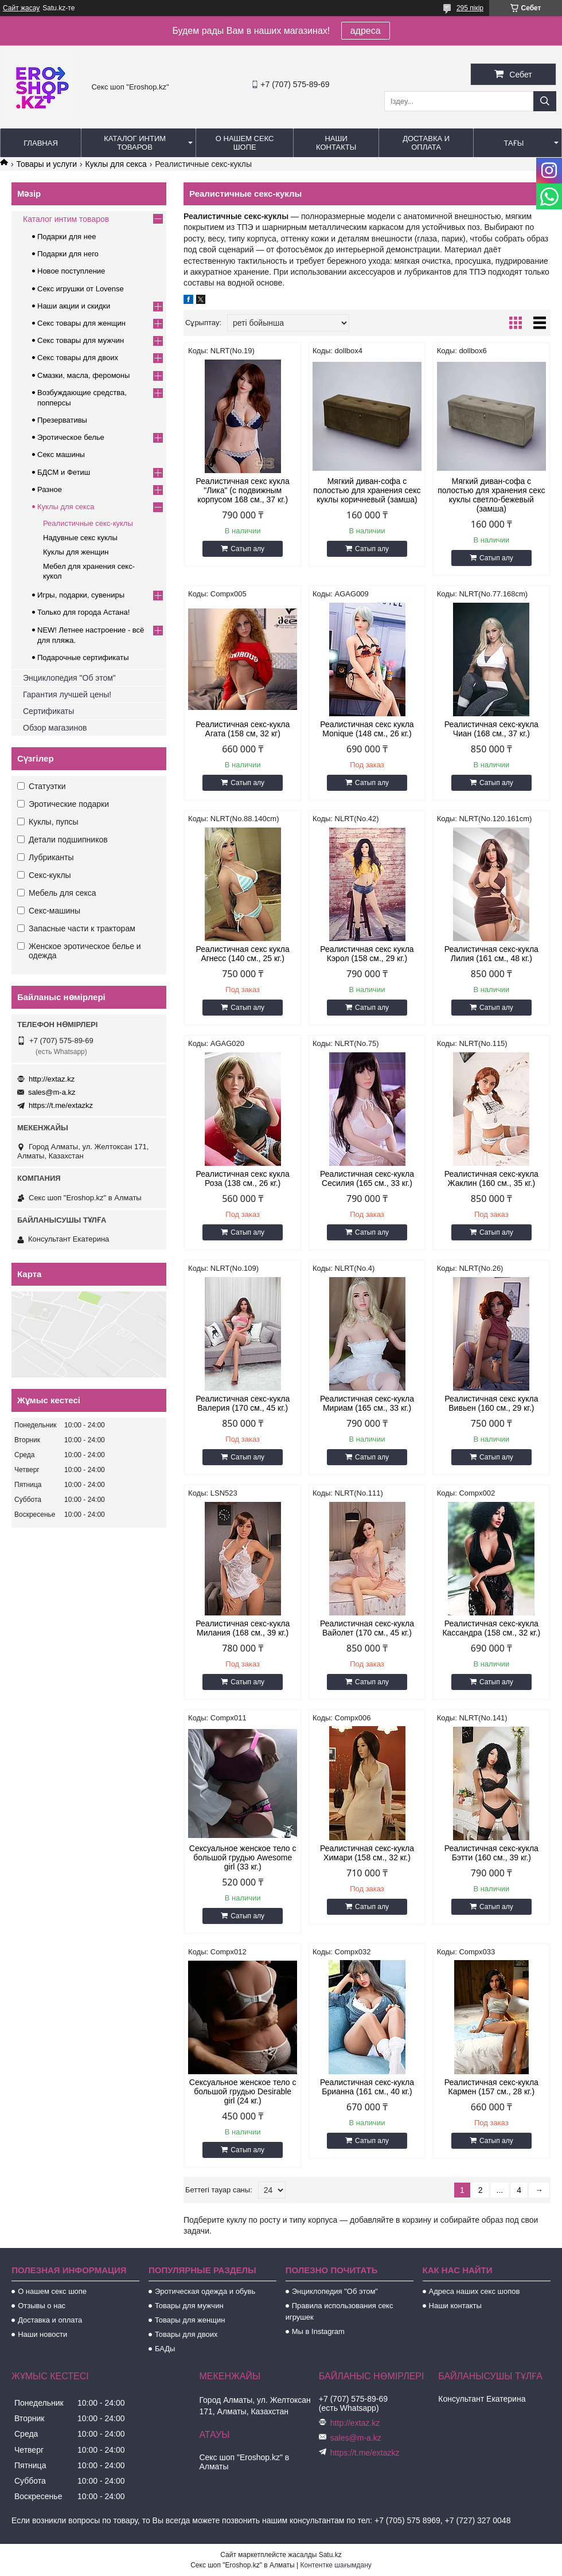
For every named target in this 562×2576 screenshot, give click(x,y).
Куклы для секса (116, 164)
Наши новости (42, 2334)
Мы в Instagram (318, 2331)
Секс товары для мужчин (80, 340)
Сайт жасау (21, 8)
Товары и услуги (46, 164)
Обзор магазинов (55, 727)
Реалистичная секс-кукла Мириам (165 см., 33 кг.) (367, 1403)
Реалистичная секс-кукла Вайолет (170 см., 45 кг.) (367, 1628)
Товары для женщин (190, 2320)
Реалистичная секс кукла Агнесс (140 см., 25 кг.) (243, 953)
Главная (41, 143)
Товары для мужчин (189, 2305)
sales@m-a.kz (52, 1092)
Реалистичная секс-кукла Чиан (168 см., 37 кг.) (491, 729)
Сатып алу (247, 549)
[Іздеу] (544, 101)
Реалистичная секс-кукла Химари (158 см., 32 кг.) (367, 1853)
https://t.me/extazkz (61, 1105)
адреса (365, 31)
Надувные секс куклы (80, 537)
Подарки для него (68, 253)
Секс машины (61, 454)
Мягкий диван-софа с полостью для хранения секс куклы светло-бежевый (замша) (491, 495)
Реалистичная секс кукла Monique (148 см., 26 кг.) (366, 729)
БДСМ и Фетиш (63, 472)
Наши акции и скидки (73, 306)
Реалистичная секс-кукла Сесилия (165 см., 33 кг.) (367, 1178)
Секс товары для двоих (77, 357)
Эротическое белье (70, 437)
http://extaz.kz (52, 1079)
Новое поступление (71, 271)
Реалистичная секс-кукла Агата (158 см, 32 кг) (243, 729)
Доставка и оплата (426, 142)
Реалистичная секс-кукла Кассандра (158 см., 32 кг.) (491, 1628)
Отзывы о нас (41, 2305)
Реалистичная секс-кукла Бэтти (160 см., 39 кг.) (491, 1853)
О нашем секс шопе (245, 142)
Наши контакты (336, 142)
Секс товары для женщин (81, 323)
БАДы (165, 2348)
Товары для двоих (186, 2334)
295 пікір (469, 8)
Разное (49, 489)
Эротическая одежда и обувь (205, 2291)
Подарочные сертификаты (82, 657)
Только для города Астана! (83, 612)
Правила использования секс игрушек (339, 2311)
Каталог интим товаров (135, 142)
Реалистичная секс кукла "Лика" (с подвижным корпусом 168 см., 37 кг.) (243, 490)
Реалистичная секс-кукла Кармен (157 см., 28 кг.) (491, 2087)
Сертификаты (48, 711)
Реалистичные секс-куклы (88, 523)
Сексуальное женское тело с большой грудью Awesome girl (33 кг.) (242, 1857)
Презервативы (62, 420)
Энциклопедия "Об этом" (69, 677)
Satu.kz (330, 2555)
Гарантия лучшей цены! (67, 694)
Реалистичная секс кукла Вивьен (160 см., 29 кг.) (491, 1403)
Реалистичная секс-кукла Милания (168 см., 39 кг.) (243, 1628)
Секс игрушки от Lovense (80, 288)
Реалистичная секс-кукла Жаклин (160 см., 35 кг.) (491, 1178)
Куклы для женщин (76, 552)
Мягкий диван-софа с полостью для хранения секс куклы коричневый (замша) (366, 490)
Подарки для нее (66, 236)
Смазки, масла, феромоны (83, 375)
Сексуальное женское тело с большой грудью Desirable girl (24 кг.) (242, 2091)
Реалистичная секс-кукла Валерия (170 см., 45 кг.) (243, 1403)
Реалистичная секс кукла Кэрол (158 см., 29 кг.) (366, 953)
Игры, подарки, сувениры (80, 595)
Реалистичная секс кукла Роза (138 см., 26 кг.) (243, 1178)
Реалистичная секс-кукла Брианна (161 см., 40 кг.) (367, 2087)
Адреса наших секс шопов (474, 2291)
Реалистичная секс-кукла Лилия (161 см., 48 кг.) (491, 953)
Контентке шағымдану (336, 2565)
